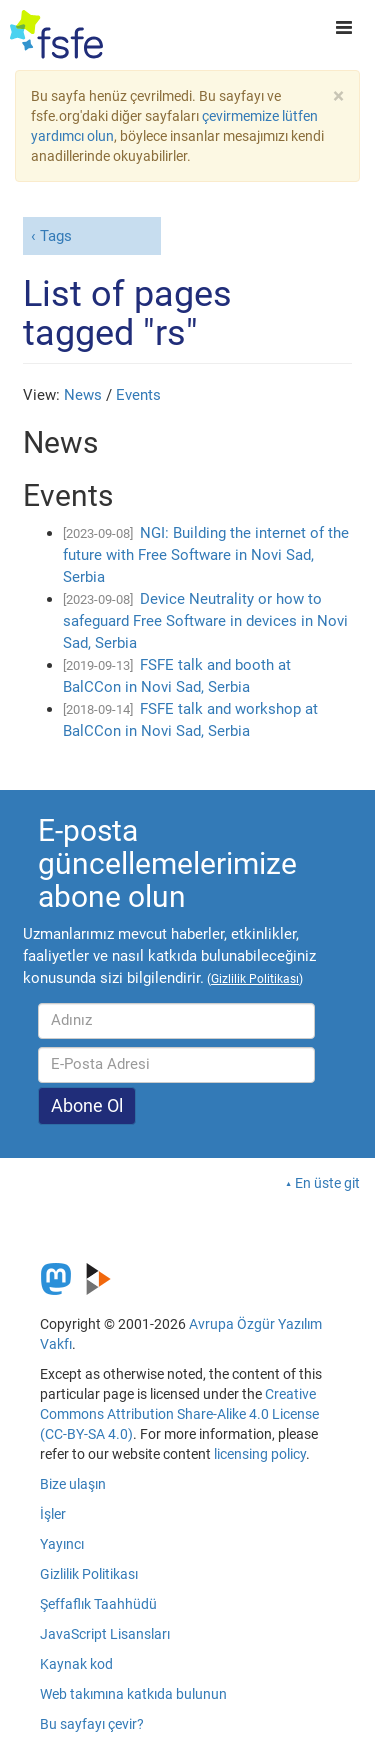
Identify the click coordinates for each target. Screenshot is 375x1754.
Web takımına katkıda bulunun (133, 1694)
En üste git (327, 1183)
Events (138, 395)
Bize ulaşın (73, 1484)
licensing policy (260, 1454)
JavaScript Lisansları (105, 1634)
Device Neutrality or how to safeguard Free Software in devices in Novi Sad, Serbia (205, 621)
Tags (56, 236)
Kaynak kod (76, 1664)
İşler (53, 1514)
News (83, 395)
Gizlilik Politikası (89, 1574)
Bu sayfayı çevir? (92, 1724)
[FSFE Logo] (56, 35)
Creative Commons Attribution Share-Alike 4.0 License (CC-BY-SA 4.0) (179, 1414)
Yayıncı (62, 1544)
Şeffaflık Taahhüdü (98, 1604)
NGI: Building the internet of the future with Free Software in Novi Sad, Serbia (206, 555)
